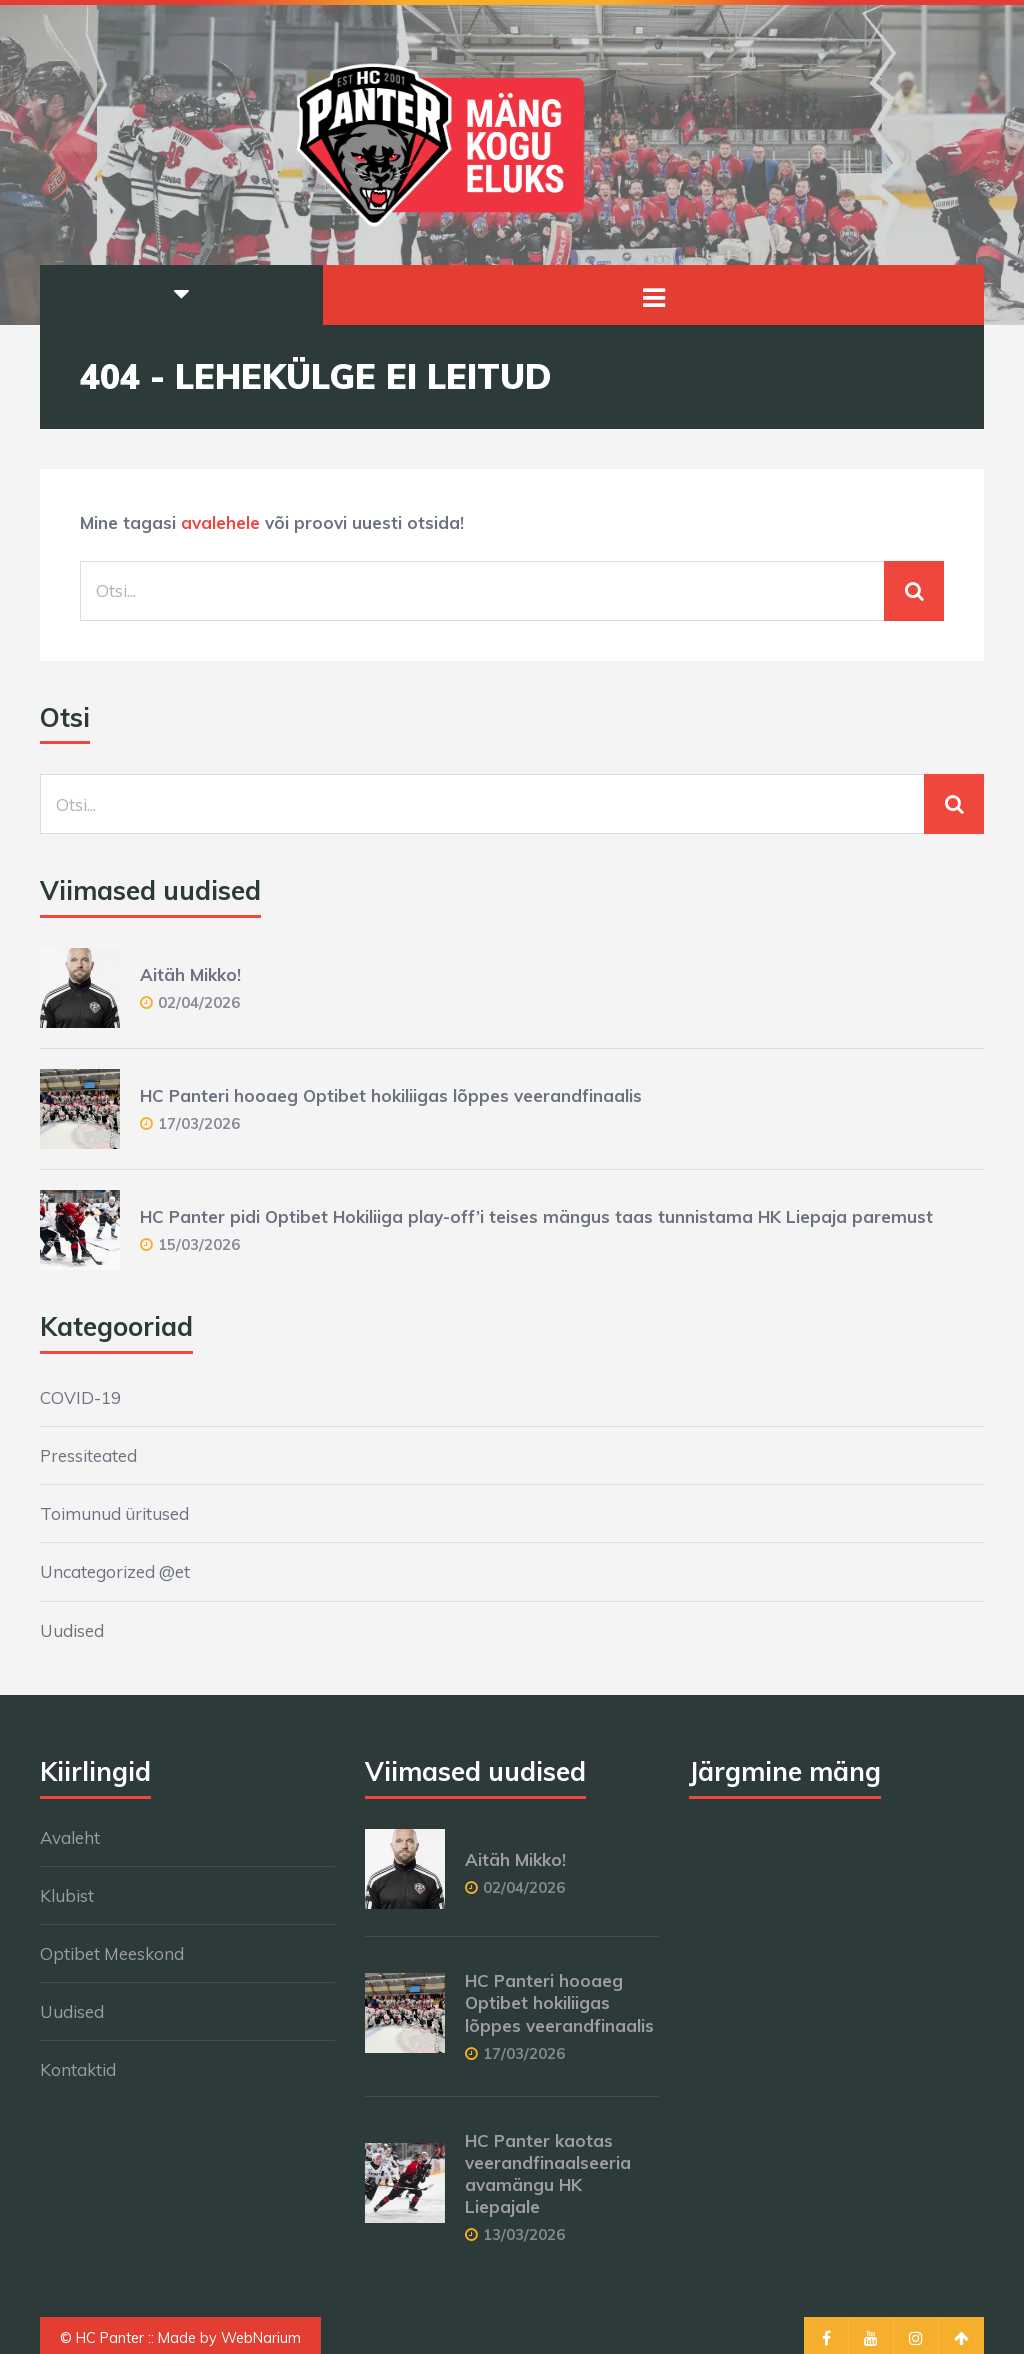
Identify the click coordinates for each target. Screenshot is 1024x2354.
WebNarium (261, 2338)
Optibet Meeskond (112, 1953)
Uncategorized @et (115, 1571)
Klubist (67, 1895)
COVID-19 (80, 1397)
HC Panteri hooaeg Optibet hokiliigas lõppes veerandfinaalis (391, 1095)
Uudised (72, 1630)
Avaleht (70, 1837)
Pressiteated (88, 1455)
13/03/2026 (524, 2234)
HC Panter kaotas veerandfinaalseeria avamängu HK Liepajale (548, 2173)
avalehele (220, 522)
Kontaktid (78, 2069)
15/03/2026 (199, 1244)
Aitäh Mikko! (190, 974)
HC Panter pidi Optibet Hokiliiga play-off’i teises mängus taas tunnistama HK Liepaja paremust (536, 1216)
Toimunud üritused (114, 1513)
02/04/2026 (199, 1002)
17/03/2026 (199, 1123)
